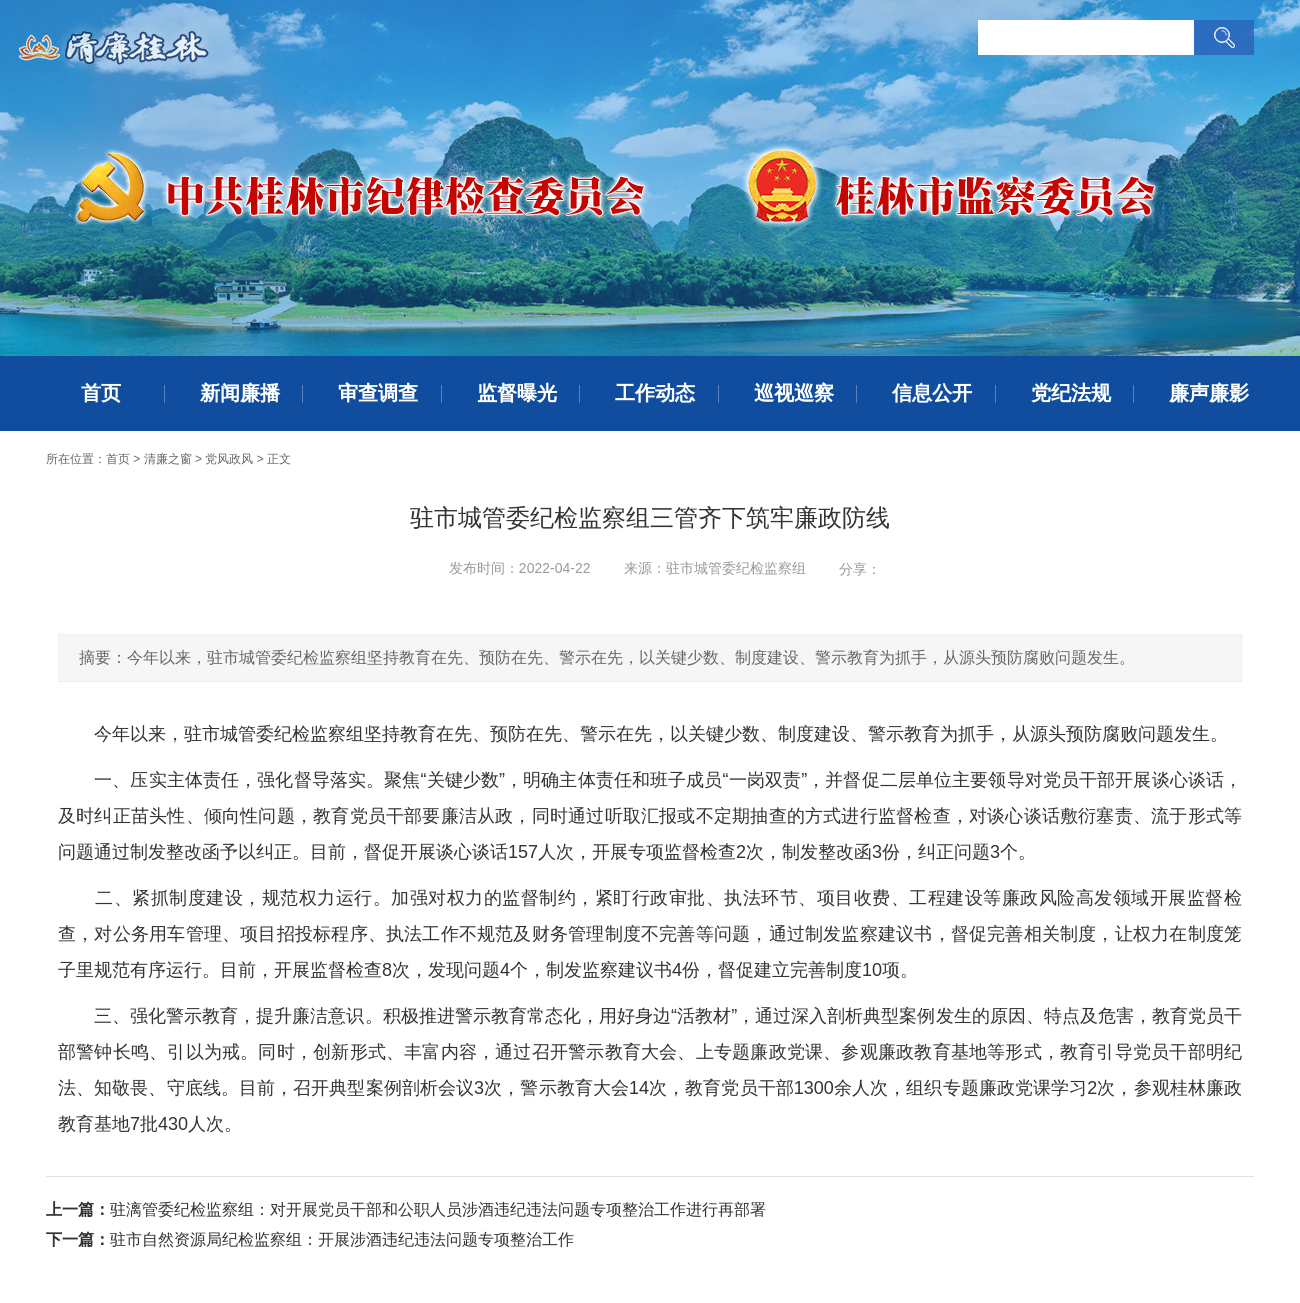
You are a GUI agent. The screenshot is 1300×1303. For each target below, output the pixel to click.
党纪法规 (1071, 393)
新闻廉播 (240, 393)
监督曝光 (517, 393)
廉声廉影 (1209, 393)
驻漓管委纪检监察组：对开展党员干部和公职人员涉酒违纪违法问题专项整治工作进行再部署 (438, 1209)
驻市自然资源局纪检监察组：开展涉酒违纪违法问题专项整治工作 (342, 1239)
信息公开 (932, 393)
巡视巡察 (794, 393)
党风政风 (229, 459)
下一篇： (78, 1239)
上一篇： (78, 1209)
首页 (101, 393)
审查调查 (378, 393)
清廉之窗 (168, 459)
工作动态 (655, 393)
